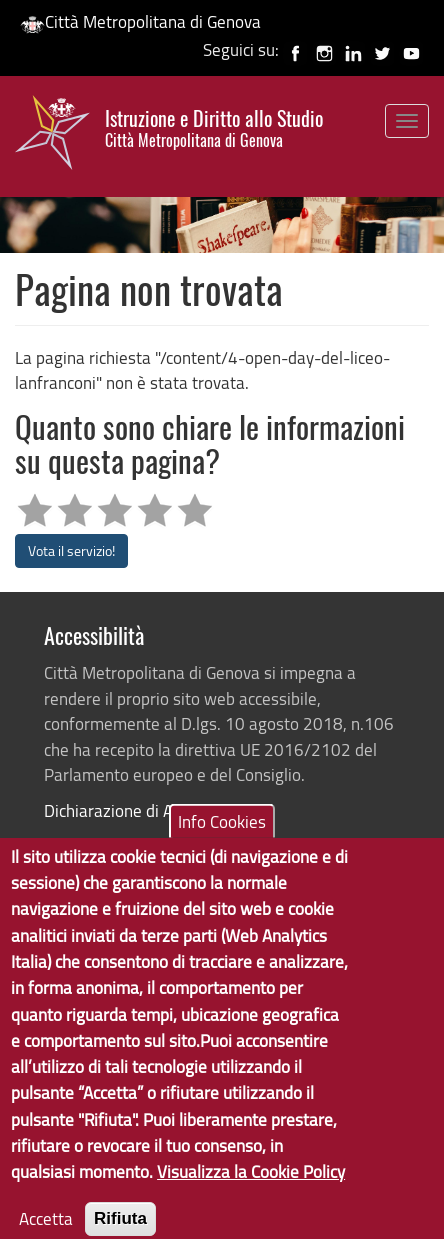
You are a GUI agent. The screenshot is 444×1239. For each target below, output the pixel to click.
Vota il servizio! (71, 550)
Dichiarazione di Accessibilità (148, 810)
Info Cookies (222, 841)
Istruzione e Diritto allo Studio (214, 128)
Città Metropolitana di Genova (140, 21)
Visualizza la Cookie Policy (251, 1191)
